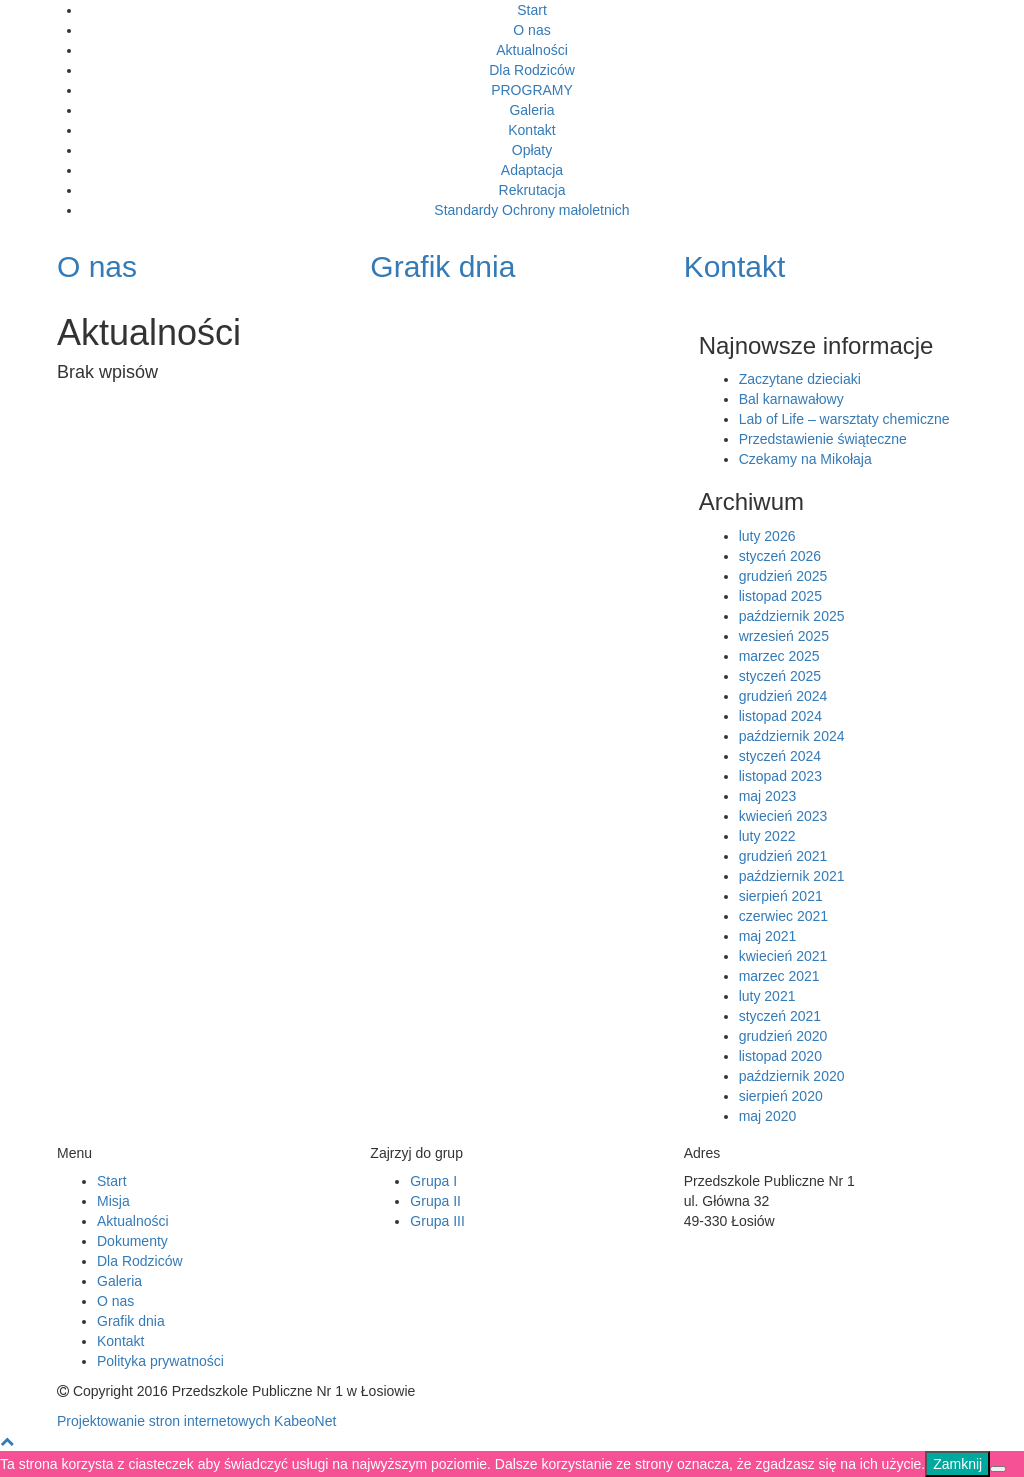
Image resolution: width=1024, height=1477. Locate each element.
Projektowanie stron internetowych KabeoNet (196, 1421)
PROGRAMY (532, 90)
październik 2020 (792, 1076)
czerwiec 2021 (784, 916)
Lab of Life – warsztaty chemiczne (844, 419)
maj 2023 (768, 796)
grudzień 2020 (783, 1036)
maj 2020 (768, 1116)
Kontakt (531, 130)
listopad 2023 (780, 776)
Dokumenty (132, 1241)
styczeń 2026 (780, 556)
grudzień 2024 (783, 696)
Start (532, 10)
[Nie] (998, 1469)
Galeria (531, 110)
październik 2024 (792, 736)
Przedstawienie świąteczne (823, 439)
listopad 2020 (780, 1056)
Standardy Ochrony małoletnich (531, 210)
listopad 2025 (780, 596)
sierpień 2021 (781, 896)
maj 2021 (768, 936)
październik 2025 (792, 616)
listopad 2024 (780, 716)
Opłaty (532, 150)
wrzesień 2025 (784, 636)
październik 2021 (792, 876)
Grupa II (435, 1201)
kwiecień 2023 (783, 816)
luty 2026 (767, 536)
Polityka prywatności (160, 1361)
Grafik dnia (131, 1321)
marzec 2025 (779, 656)
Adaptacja (532, 170)
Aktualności (532, 50)
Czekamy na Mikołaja (805, 459)
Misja (113, 1201)
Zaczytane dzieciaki (800, 379)
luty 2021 (767, 996)
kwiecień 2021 (783, 956)
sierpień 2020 (781, 1096)
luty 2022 (767, 836)
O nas (531, 30)
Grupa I (433, 1181)
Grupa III (437, 1221)
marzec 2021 (779, 976)
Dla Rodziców (532, 70)
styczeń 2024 (780, 756)
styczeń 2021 (780, 1016)
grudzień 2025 (783, 576)
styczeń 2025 (780, 676)
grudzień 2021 (783, 856)
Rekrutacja (532, 190)
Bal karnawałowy (791, 399)
